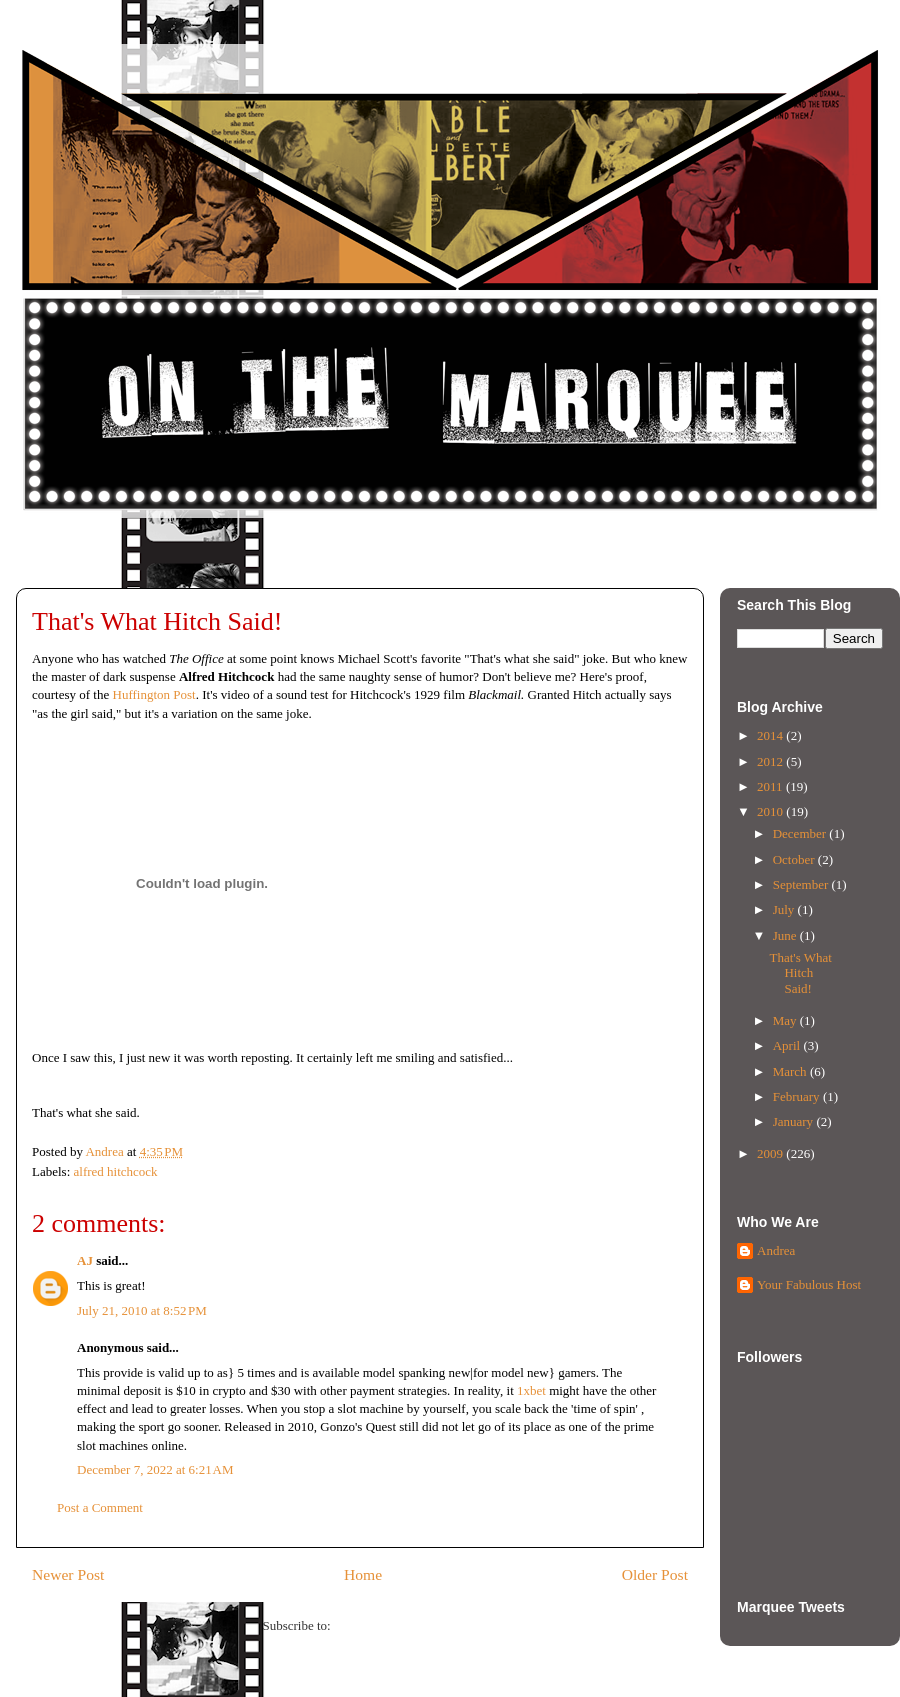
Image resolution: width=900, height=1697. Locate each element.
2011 (771, 786)
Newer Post (68, 1574)
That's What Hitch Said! (800, 973)
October (795, 859)
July (785, 909)
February (798, 1096)
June (786, 935)
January (795, 1121)
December (801, 833)
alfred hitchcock (116, 1171)
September (802, 884)
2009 (771, 1153)
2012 (771, 761)
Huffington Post (154, 694)
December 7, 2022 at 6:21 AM (155, 1469)
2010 (771, 811)
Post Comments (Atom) (396, 1625)
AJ (85, 1260)
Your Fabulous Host (809, 1284)
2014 (771, 735)
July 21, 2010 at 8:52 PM (142, 1310)
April (788, 1045)
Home (363, 1574)
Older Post (655, 1574)
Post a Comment (100, 1507)
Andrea (776, 1250)
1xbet (531, 1390)
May (786, 1020)
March (791, 1071)
